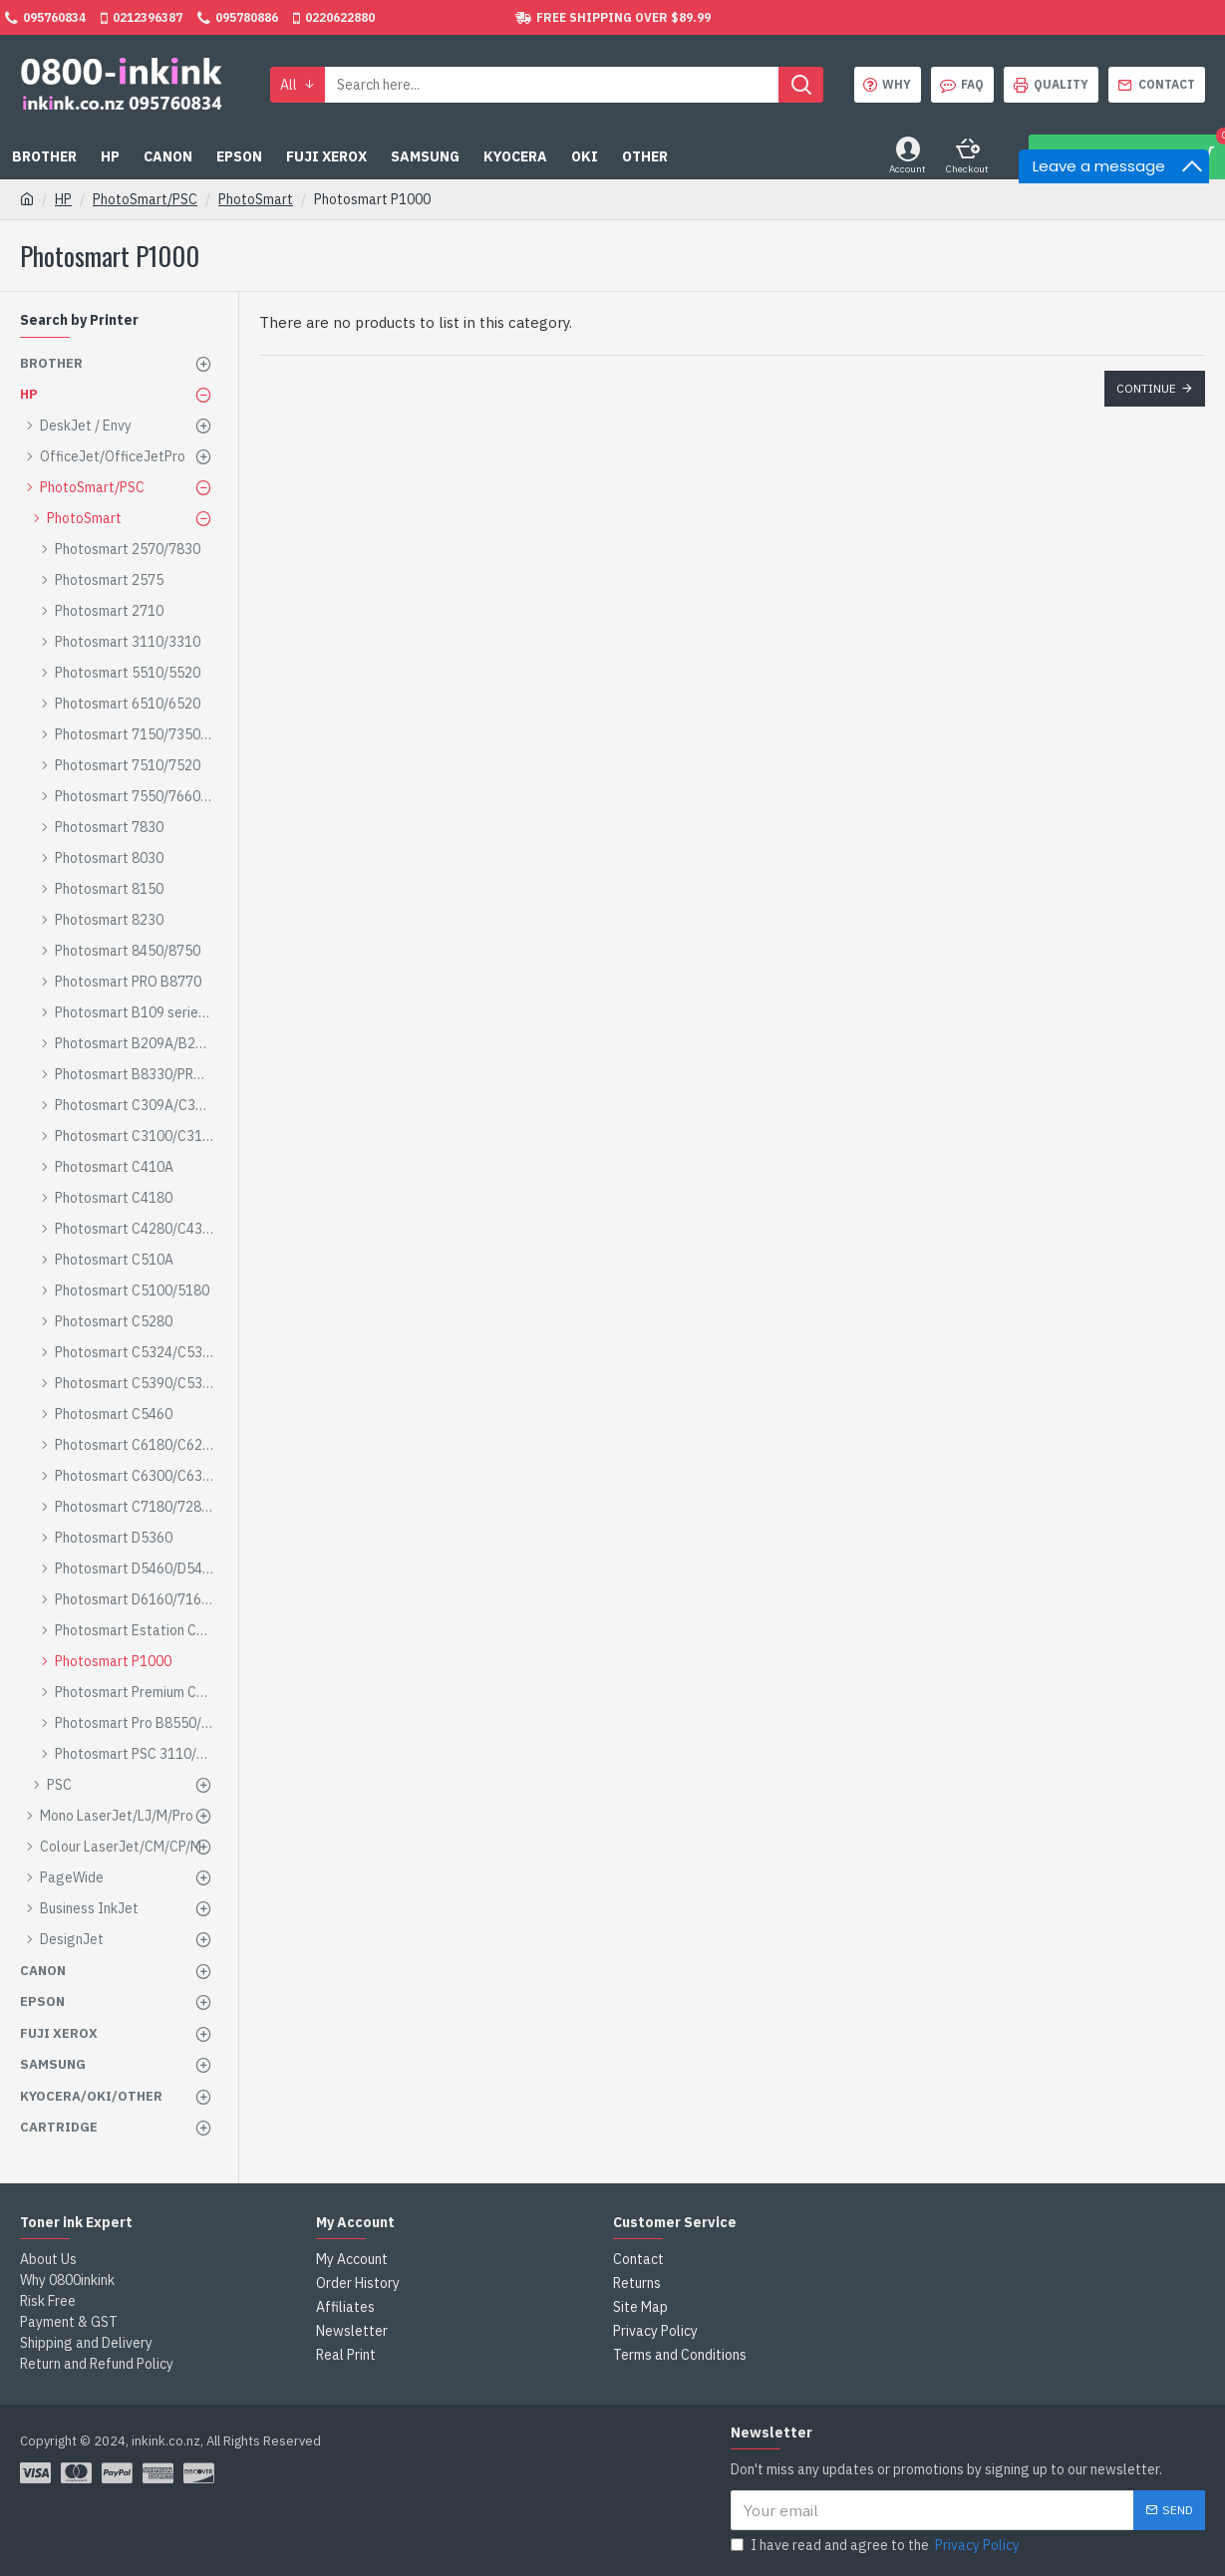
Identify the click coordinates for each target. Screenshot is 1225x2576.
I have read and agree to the (877, 2545)
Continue (1146, 388)
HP (63, 199)
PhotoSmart (255, 199)
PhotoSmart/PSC (145, 199)
